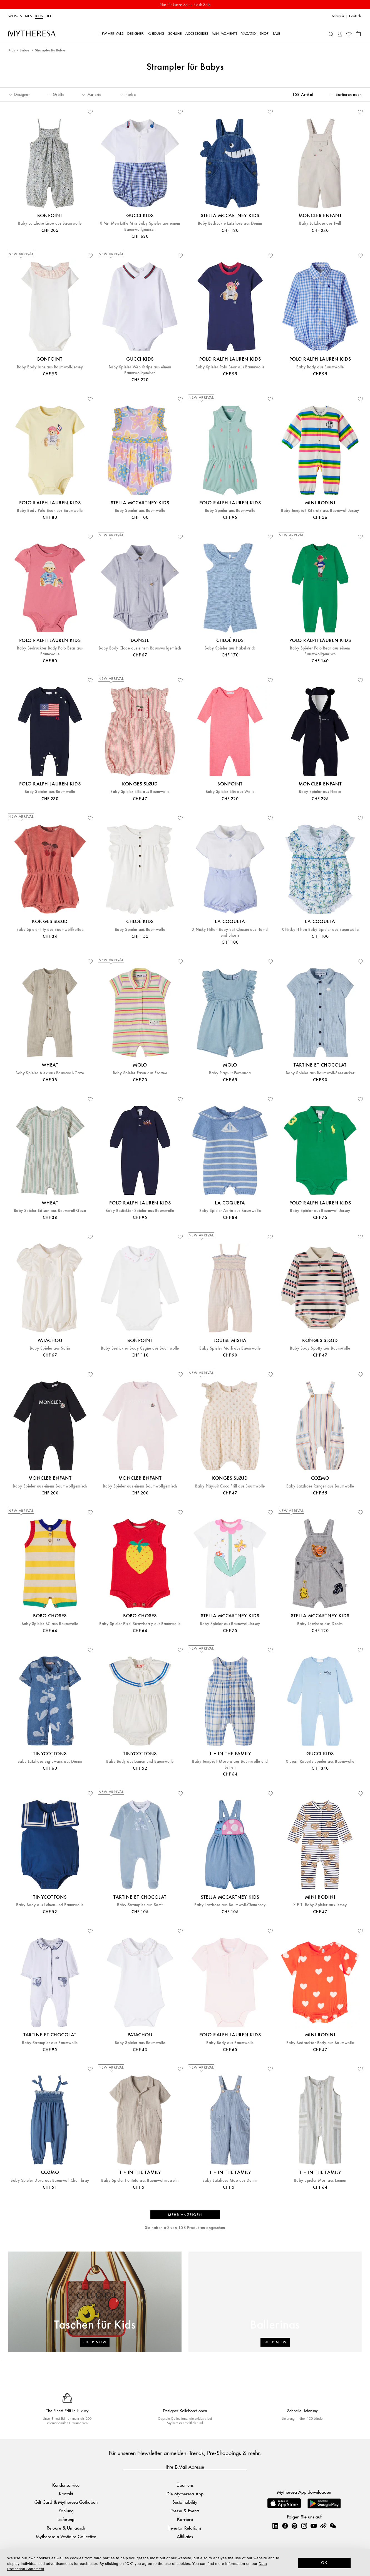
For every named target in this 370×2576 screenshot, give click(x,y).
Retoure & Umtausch (66, 2528)
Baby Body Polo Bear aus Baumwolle (50, 511)
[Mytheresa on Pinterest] (294, 2526)
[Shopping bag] (358, 33)
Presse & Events (184, 2510)
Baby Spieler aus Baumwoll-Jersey (320, 1211)
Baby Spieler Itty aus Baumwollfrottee (50, 930)
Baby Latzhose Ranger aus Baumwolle (320, 1486)
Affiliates (185, 2536)
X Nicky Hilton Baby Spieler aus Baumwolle (320, 930)
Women (15, 16)
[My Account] (340, 33)
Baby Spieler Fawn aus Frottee (140, 1073)
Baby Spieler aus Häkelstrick (230, 648)
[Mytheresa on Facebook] (285, 2526)
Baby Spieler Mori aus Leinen (320, 2180)
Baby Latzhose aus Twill (320, 223)
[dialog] (185, 2562)
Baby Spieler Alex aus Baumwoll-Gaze (50, 1073)
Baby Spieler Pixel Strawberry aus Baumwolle (140, 1624)
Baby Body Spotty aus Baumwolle (320, 1348)
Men (29, 16)
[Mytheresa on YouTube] (313, 2526)
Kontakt (66, 2493)
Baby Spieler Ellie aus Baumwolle (139, 792)
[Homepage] (32, 33)
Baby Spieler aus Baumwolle (140, 511)
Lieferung (66, 2519)
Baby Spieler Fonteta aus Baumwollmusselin (140, 2180)
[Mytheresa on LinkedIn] (275, 2526)
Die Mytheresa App (185, 2493)
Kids (39, 16)
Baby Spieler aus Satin (50, 1348)
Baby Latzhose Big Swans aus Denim (50, 1761)
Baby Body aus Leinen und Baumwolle (139, 1761)
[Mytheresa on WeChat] (332, 2526)
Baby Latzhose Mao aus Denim (230, 2180)
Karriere (185, 2519)
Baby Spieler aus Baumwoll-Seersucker (320, 1073)
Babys (25, 50)
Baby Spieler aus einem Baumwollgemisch (50, 1486)
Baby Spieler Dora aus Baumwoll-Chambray (50, 2180)
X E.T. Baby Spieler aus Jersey (320, 1905)
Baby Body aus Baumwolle (320, 367)
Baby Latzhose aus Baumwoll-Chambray (230, 1905)
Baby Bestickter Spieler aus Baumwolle (140, 1211)
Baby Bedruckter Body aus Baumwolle (320, 2043)
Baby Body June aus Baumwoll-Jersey (50, 367)
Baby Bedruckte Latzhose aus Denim (230, 223)
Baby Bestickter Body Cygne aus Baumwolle (140, 1348)
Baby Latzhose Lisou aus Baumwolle (50, 223)
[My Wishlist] (349, 33)
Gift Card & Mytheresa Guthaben (66, 2502)
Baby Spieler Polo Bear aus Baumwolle (229, 367)
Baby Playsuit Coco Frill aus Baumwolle (230, 1486)
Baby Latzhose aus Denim (320, 1624)
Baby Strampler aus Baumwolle (50, 2043)
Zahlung (66, 2510)
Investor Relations (184, 2528)
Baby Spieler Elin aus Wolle (230, 792)
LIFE (49, 16)
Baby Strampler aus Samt (140, 1905)
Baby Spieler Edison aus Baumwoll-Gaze (50, 1211)
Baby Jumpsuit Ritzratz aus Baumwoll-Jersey (320, 511)
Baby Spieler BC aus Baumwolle (50, 1624)
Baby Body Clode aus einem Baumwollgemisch (140, 648)
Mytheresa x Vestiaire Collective (66, 2536)
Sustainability (184, 2502)
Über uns (185, 2485)
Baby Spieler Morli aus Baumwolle (229, 1348)
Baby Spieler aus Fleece (320, 792)
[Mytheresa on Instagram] (304, 2526)
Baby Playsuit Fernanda (230, 1073)
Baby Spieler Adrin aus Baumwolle (230, 1211)
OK (324, 2562)
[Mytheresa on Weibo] (323, 2526)
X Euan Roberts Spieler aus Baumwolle (320, 1761)
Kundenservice (66, 2485)
